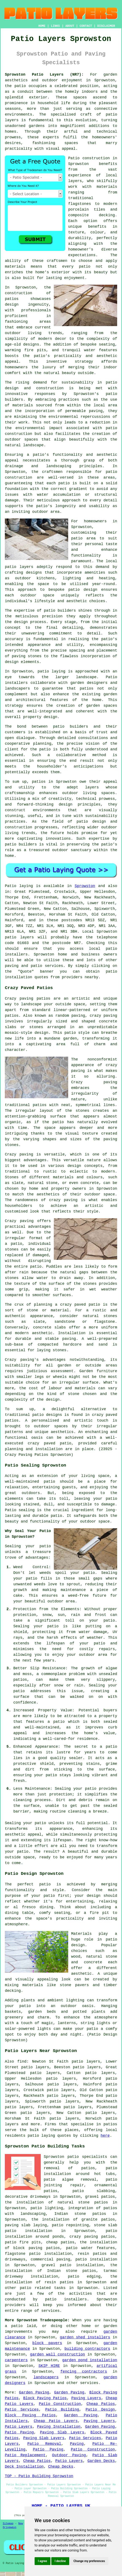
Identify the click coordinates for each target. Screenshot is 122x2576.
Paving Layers (86, 2398)
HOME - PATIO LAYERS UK (61, 2505)
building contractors (87, 2349)
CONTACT (86, 26)
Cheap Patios (101, 2404)
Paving (77, 2444)
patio (111, 472)
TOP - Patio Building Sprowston (39, 2476)
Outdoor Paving (69, 2455)
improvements (18, 2332)
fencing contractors (83, 2371)
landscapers (46, 2377)
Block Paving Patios (45, 2398)
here (105, 2136)
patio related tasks (43, 2288)
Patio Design (100, 2409)
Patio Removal (44, 2444)
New (20, 2523)
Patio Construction (60, 2404)
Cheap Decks (60, 2466)
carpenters (16, 2360)
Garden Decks (101, 2461)
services (89, 2383)
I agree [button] (42, 2561)
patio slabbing (93, 2191)
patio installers (66, 2299)
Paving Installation (58, 2427)
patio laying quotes (49, 2136)
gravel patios (100, 2197)
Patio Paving (19, 2432)
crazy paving (63, 1200)
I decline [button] (60, 2561)
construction (18, 293)
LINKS (55, 26)
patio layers (19, 567)
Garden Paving (34, 2392)
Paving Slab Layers (62, 2432)
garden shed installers (85, 2337)
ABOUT (69, 26)
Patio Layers (18, 2427)
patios (39, 782)
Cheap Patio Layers (56, 2421)
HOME (42, 26)
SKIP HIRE (49, 2366)
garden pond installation (89, 2360)
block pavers (47, 2343)
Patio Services (22, 2409)
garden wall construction (57, 2354)
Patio (10, 886)
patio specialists (87, 2157)
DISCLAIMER (106, 26)
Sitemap (8, 2523)
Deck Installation (24, 2466)
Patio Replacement (25, 2455)
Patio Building (62, 2409)
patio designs (47, 1415)
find (21, 2061)
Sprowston (85, 886)
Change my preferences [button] (89, 2561)
